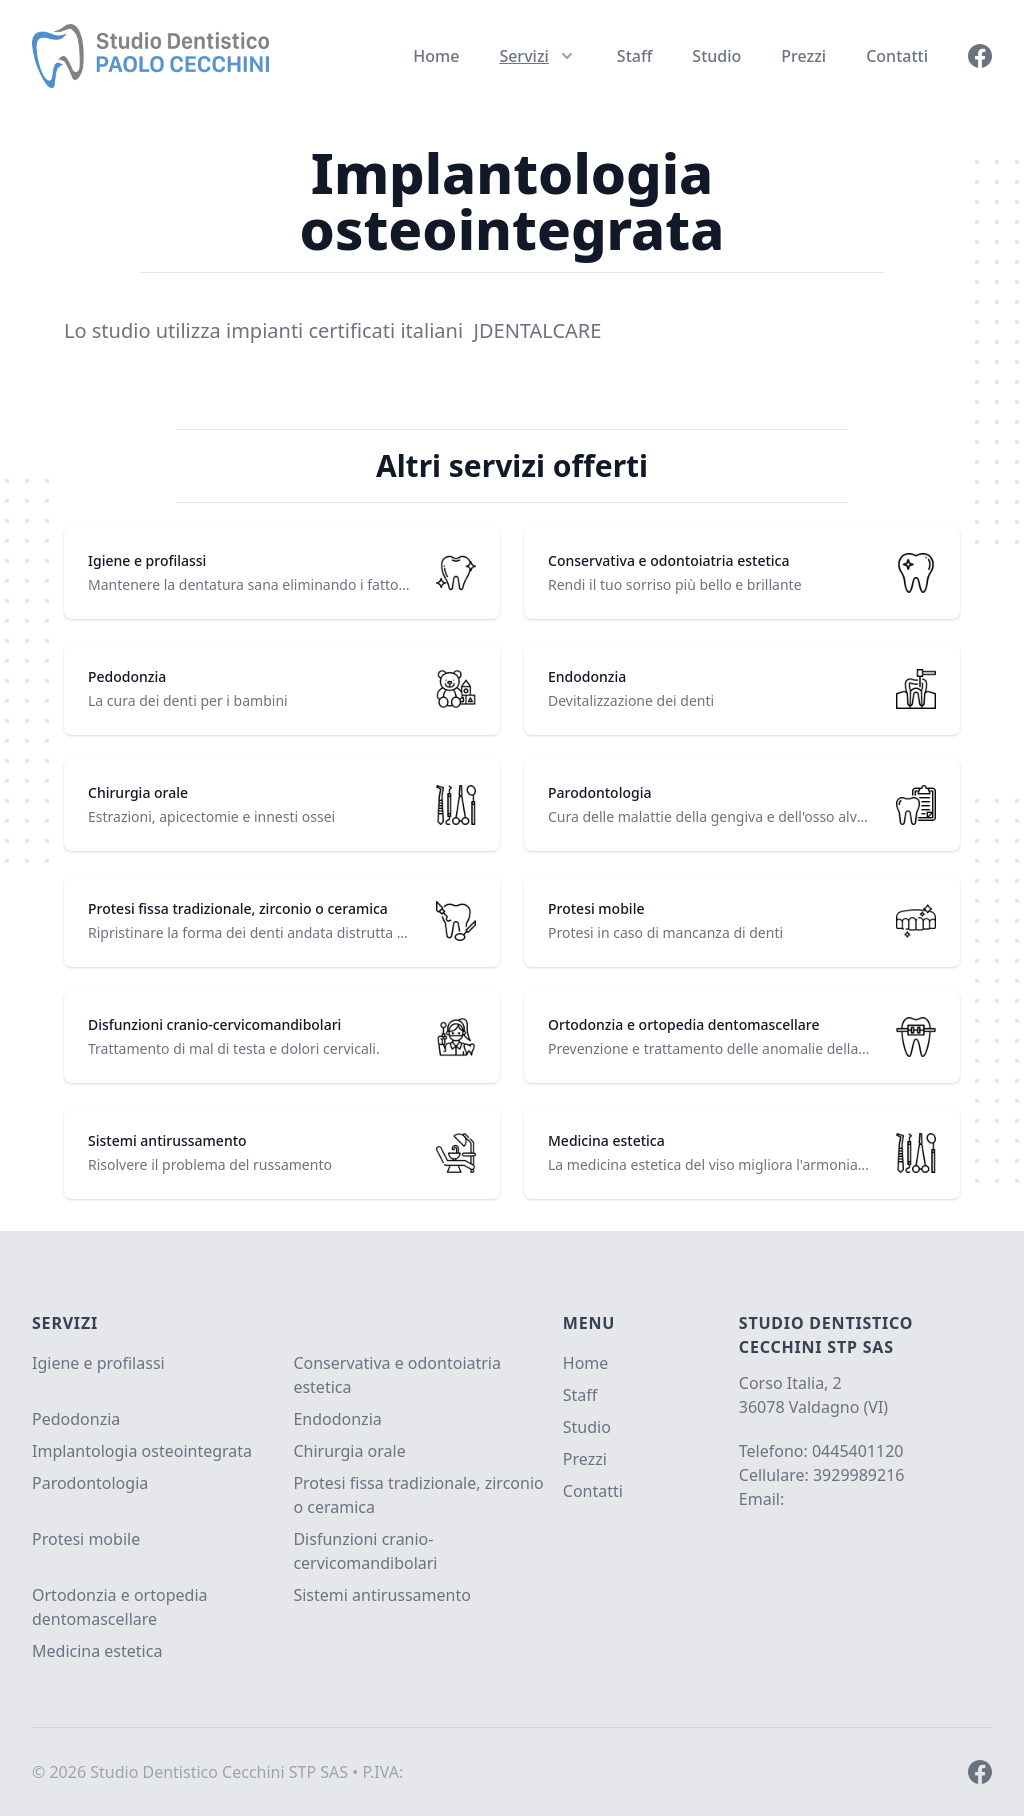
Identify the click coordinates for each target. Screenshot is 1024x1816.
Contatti (897, 56)
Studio (716, 56)
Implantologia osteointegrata (142, 1451)
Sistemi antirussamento (382, 1595)
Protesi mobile (86, 1539)
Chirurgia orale (349, 1451)
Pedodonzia (76, 1419)
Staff (635, 56)
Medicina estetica (97, 1651)
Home (436, 56)
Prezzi (803, 56)
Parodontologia (90, 1483)
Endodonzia (337, 1419)
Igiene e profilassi (98, 1363)
